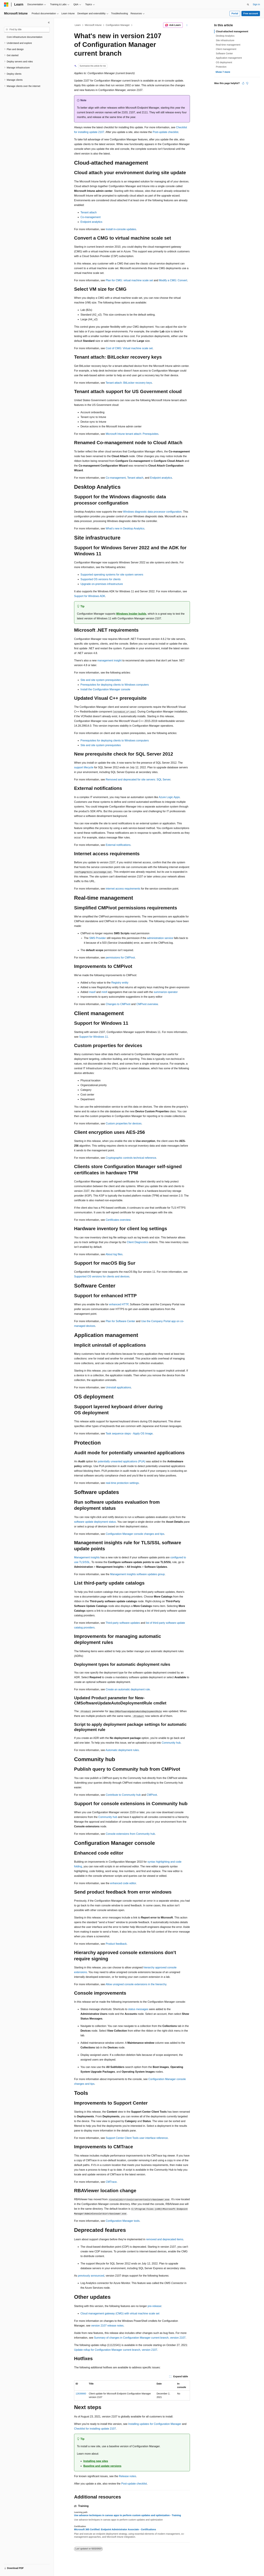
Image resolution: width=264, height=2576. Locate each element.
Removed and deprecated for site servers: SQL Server (138, 779)
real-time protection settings (122, 1483)
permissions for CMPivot (120, 957)
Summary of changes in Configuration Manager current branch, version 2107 (139, 2337)
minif (104, 992)
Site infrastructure (225, 40)
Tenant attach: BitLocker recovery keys (129, 382)
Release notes (127, 2476)
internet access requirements (123, 888)
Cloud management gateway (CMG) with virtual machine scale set (119, 2313)
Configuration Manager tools (123, 2220)
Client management (226, 49)
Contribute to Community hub (123, 1794)
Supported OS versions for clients (100, 579)
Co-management (90, 217)
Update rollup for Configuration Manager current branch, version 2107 (115, 2349)
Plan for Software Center (120, 1321)
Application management (229, 57)
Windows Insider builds (131, 613)
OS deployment (224, 62)
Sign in (256, 4)
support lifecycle (83, 767)
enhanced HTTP (118, 1304)
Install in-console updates (121, 229)
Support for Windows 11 (93, 1036)
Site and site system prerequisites (100, 680)
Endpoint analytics (91, 221)
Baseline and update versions (102, 2466)
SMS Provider (97, 938)
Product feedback (116, 1943)
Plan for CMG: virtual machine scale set (129, 280)
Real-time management (228, 44)
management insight (109, 660)
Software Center (224, 53)
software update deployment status (95, 1521)
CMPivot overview (147, 1004)
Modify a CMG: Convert (173, 280)
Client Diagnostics (137, 1242)
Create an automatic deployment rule (128, 1689)
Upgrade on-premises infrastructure (101, 584)
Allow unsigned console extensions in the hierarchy (136, 1984)
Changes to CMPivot (118, 1004)
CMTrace (111, 2181)
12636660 (81, 2393)
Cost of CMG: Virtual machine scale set (129, 348)
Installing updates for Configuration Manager (154, 2424)
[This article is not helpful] (247, 83)
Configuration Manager (118, 25)
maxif (92, 992)
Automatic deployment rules (122, 1750)
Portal (235, 13)
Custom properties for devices (124, 1123)
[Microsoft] (6, 4)
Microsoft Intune (93, 25)
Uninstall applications (118, 1387)
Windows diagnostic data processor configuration (152, 511)
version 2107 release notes (107, 2325)
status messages (138, 2009)
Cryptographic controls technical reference (131, 1157)
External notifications (118, 844)
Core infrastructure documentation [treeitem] (24, 37)
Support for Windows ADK (89, 596)
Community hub (171, 1742)
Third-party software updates (123, 1622)
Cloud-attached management (232, 31)
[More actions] (187, 25)
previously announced (91, 2275)
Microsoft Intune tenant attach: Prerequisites (132, 433)
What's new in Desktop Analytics (125, 528)
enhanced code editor (123, 1883)
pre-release (154, 2306)
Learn (78, 25)
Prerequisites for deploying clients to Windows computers (114, 684)
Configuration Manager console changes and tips (135, 1533)
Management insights (87, 1557)
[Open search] (248, 5)
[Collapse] (48, 23)
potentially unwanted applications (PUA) (121, 1461)
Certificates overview (118, 1219)
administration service (160, 938)
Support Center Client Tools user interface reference (137, 2138)
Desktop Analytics (225, 35)
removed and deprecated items (164, 2239)
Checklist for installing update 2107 (95, 2428)
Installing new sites (95, 2461)
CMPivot (152, 1794)
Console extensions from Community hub (130, 1833)
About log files (114, 1254)
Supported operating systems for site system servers (111, 574)
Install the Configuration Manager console (105, 689)
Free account (250, 13)
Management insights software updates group (137, 1574)
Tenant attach (88, 212)
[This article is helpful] (243, 83)
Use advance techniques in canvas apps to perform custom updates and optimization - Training (127, 2515)
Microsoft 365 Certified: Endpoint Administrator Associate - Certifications (115, 2529)
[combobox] (27, 29)
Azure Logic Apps (169, 797)
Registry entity (119, 982)
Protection (221, 66)
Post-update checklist (165, 132)
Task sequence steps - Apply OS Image (129, 1433)
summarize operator (166, 992)
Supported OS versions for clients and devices (101, 1276)
